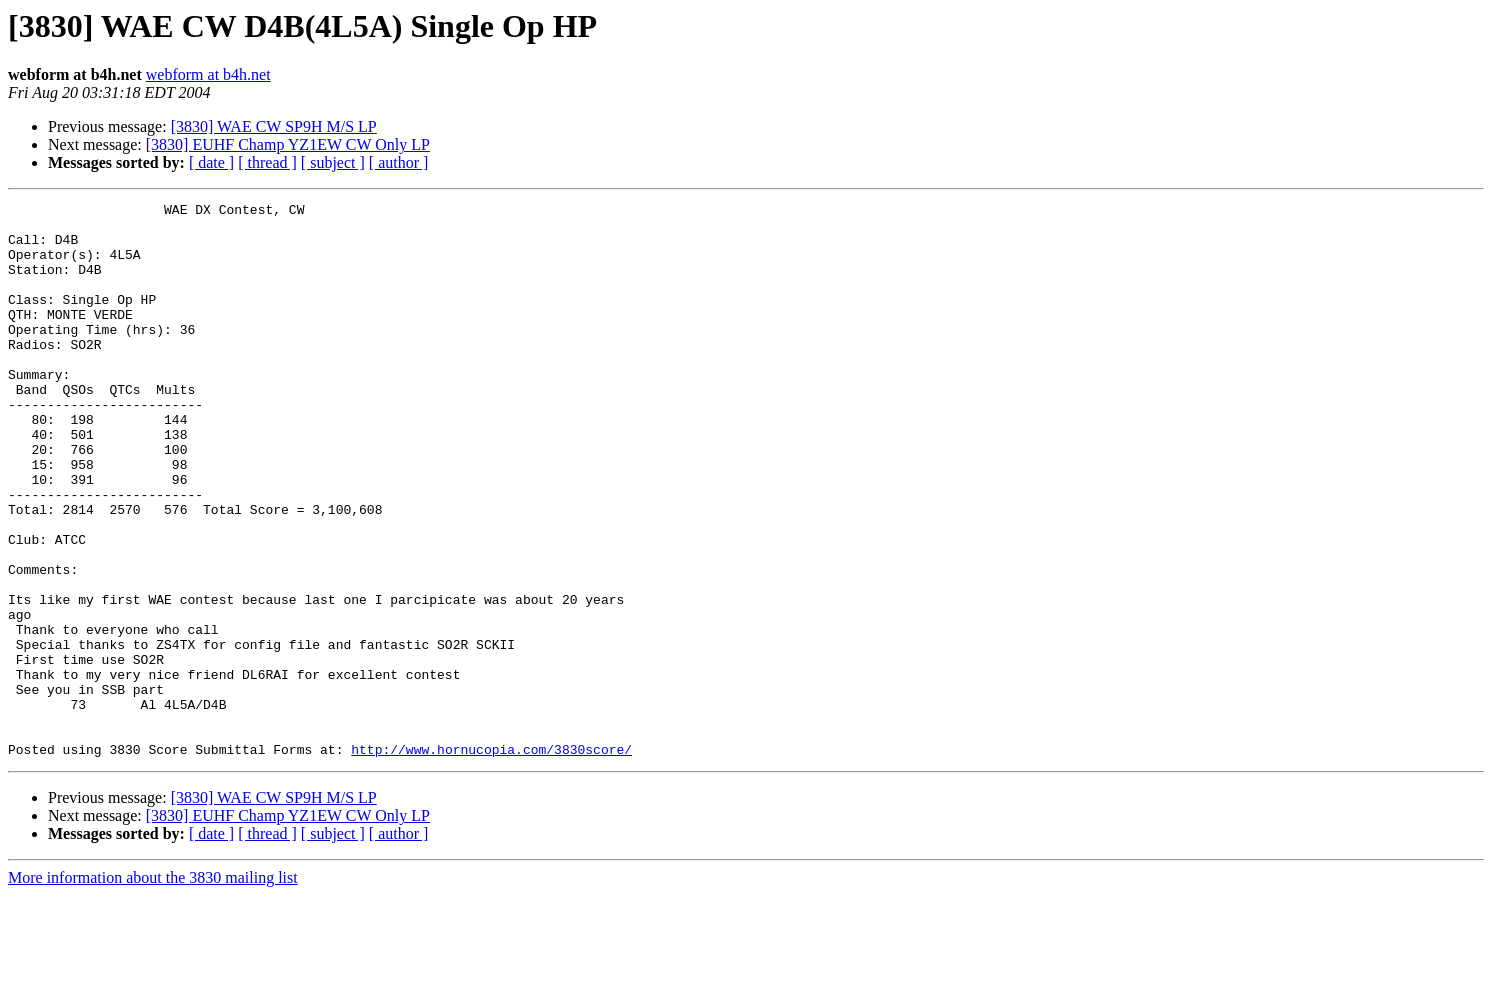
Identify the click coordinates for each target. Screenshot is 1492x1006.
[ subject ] (333, 162)
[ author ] (399, 162)
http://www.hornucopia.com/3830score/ (491, 860)
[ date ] (211, 162)
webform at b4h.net (208, 74)
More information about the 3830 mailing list (153, 988)
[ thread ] (267, 162)
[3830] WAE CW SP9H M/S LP (274, 126)
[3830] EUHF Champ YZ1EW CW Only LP (288, 144)
